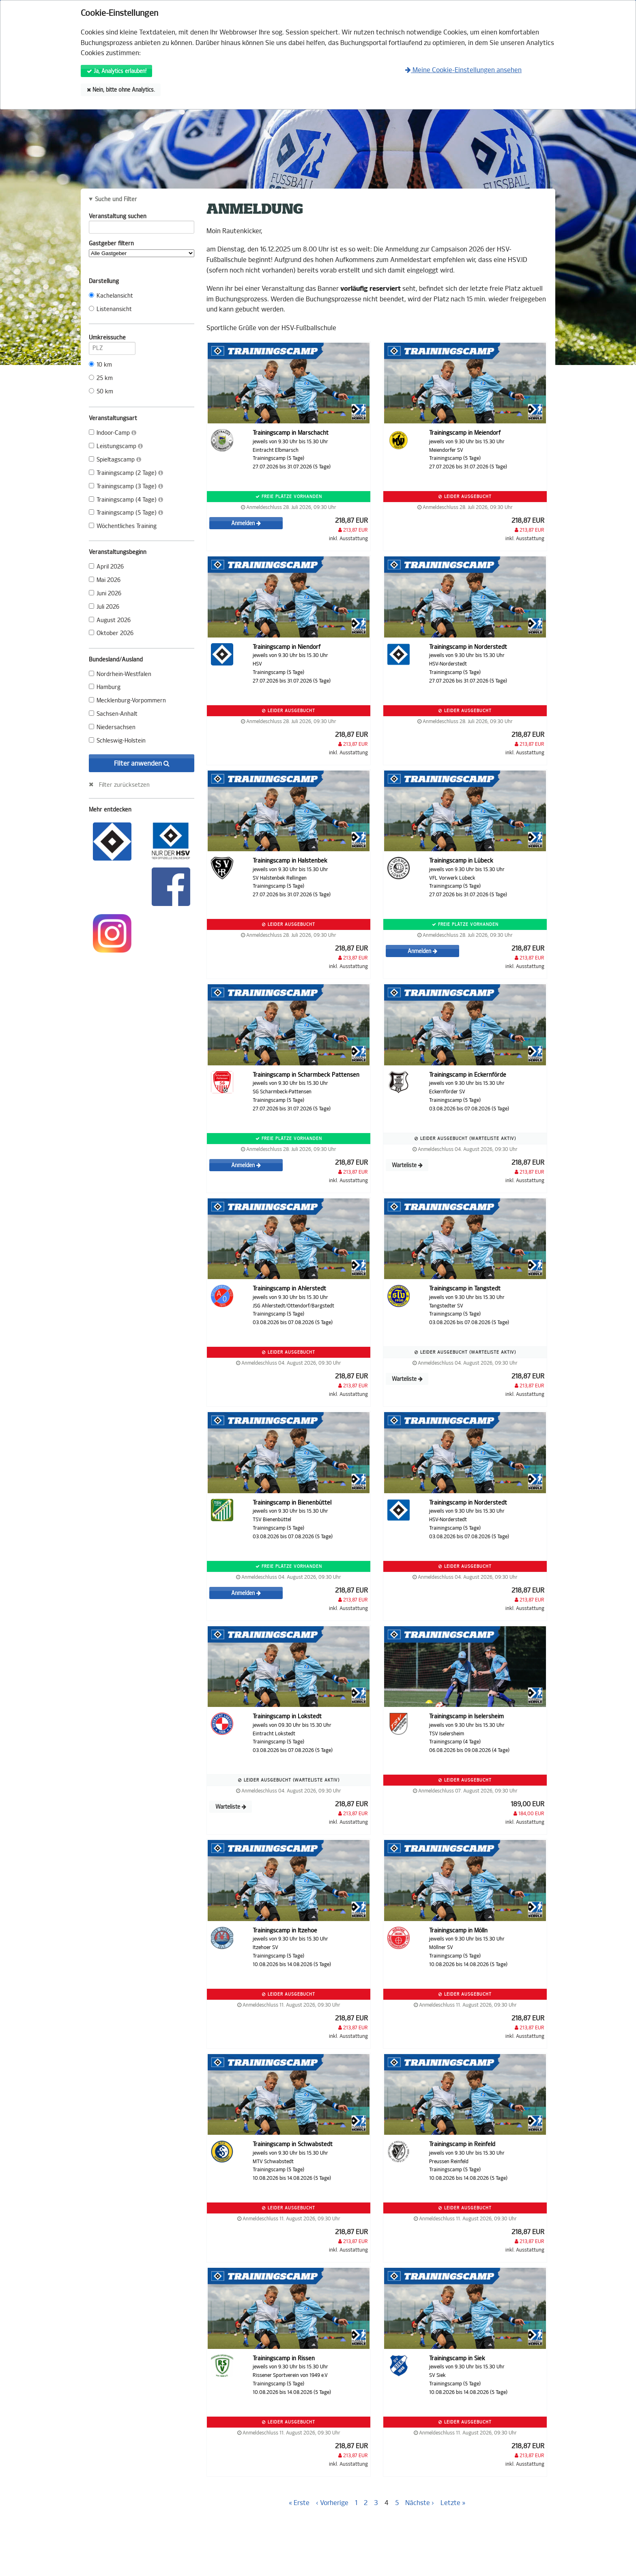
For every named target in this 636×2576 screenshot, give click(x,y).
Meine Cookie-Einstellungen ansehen (463, 70)
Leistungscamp (116, 446)
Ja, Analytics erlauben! (116, 71)
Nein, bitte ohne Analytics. (121, 90)
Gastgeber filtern (141, 248)
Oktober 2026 (111, 633)
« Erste (299, 2503)
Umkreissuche (112, 339)
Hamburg (104, 687)
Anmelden (246, 523)
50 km (101, 391)
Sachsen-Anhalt (113, 714)
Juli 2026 (104, 606)
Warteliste (407, 1165)
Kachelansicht (111, 295)
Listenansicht (110, 309)
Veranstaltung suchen (141, 218)
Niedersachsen (112, 727)
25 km (101, 378)
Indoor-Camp (112, 432)
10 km (100, 364)
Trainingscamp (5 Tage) (126, 512)
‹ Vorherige (332, 2503)
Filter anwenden (142, 763)
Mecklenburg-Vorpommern (127, 700)
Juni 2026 (105, 593)
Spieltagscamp (115, 459)
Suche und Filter (116, 199)
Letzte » (452, 2503)
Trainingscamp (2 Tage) (126, 473)
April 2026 (106, 566)
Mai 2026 (104, 580)
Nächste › (419, 2503)
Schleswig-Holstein (117, 740)
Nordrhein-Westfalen (120, 674)
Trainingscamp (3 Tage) (126, 486)
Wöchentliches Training (123, 526)
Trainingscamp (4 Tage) (126, 499)
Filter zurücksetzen (124, 784)
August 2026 (110, 620)
